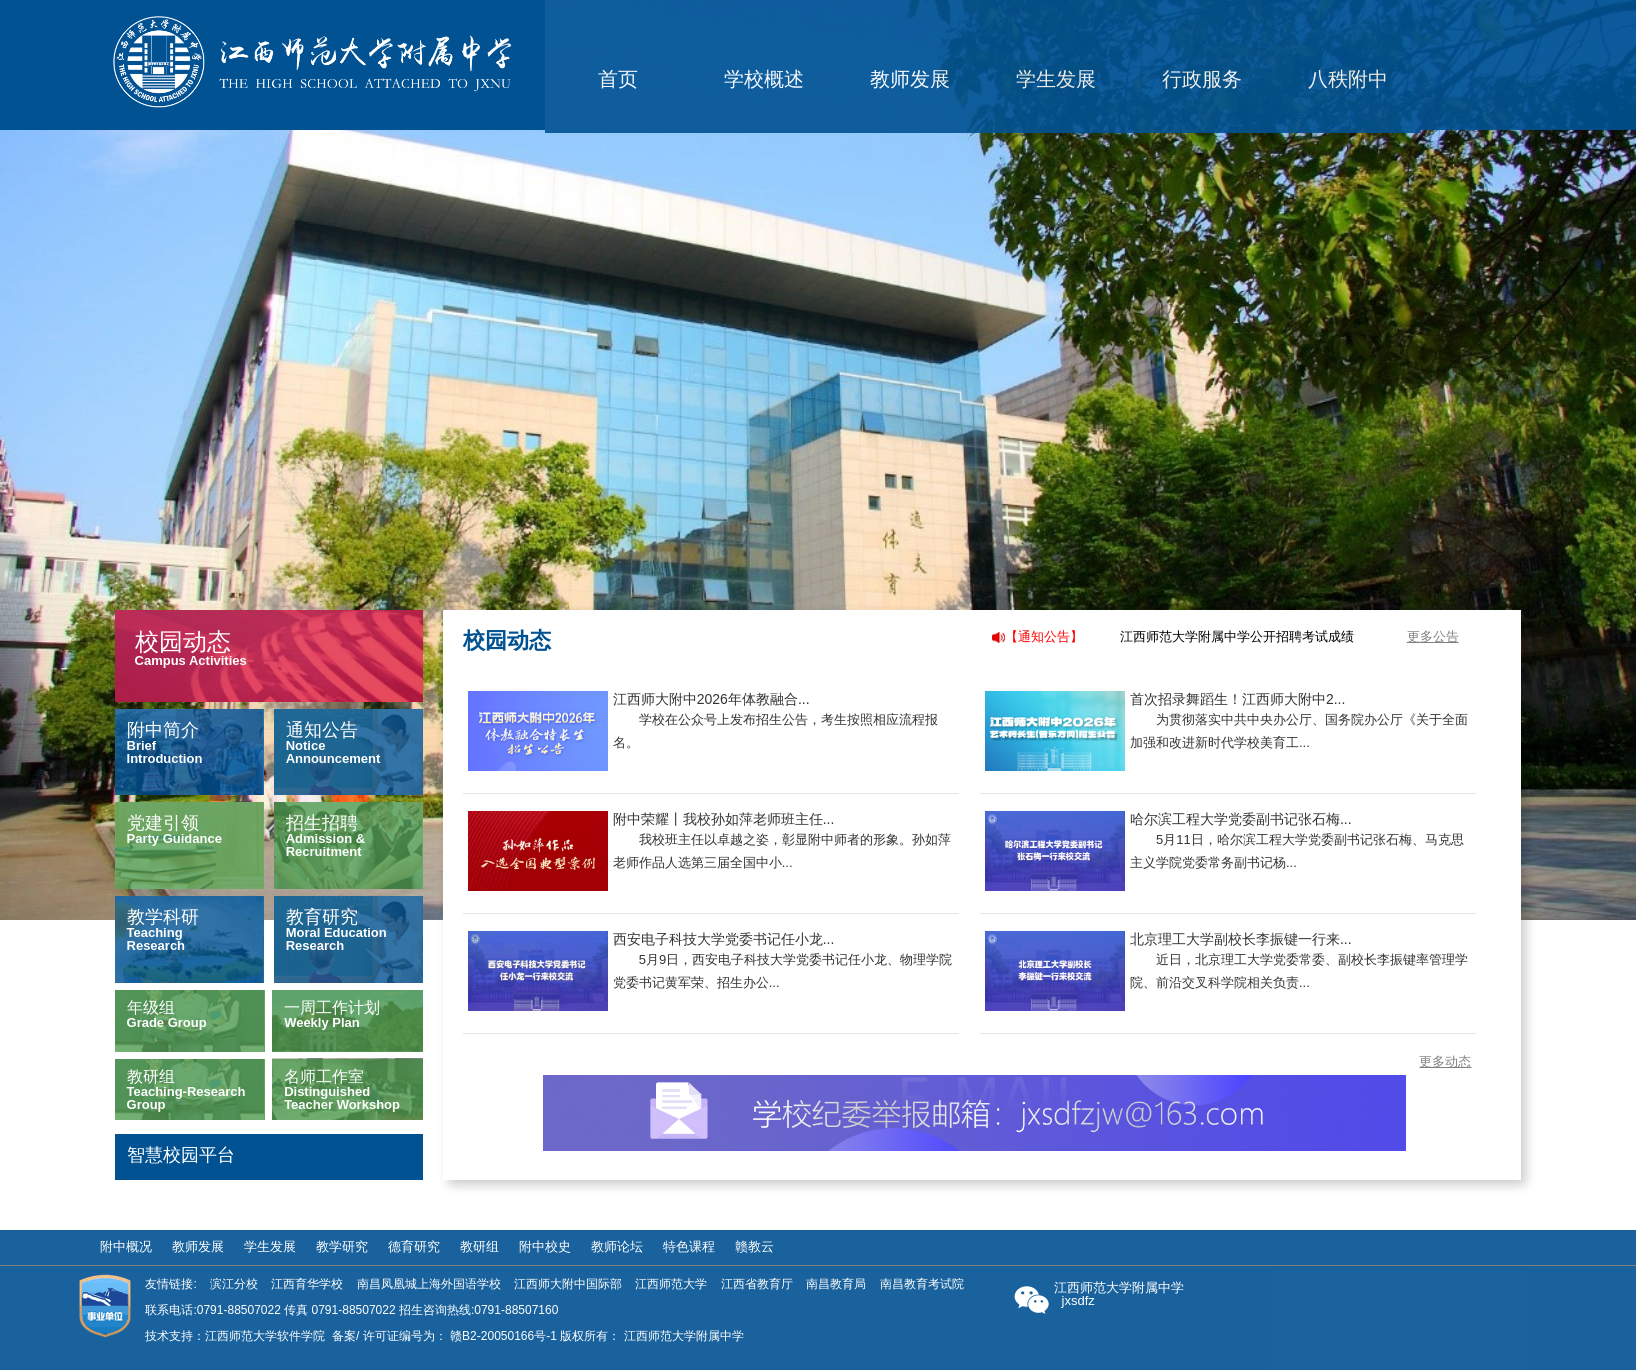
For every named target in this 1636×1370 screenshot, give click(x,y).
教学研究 (342, 1247)
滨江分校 (234, 1284)
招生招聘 (322, 823)
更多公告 (1433, 636)
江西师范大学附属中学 (684, 1336)
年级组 (151, 1007)
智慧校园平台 (181, 1155)
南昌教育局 (836, 1284)
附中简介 (163, 730)
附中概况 (126, 1247)
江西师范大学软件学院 (265, 1336)
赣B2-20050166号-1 (503, 1336)
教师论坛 (617, 1247)
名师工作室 (324, 1076)
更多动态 (1445, 1061)
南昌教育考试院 (922, 1284)
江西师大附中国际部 (568, 1284)
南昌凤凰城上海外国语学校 (429, 1284)
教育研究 (322, 917)
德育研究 (414, 1247)
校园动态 (183, 641)
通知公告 (322, 730)
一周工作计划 (332, 1007)
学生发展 (270, 1247)
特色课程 (689, 1247)
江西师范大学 (671, 1284)
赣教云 (754, 1247)
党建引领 (163, 823)
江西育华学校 (307, 1284)
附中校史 (545, 1247)
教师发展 (198, 1247)
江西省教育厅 (757, 1284)
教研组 (151, 1076)
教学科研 (163, 917)
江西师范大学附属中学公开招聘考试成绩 (1237, 636)
